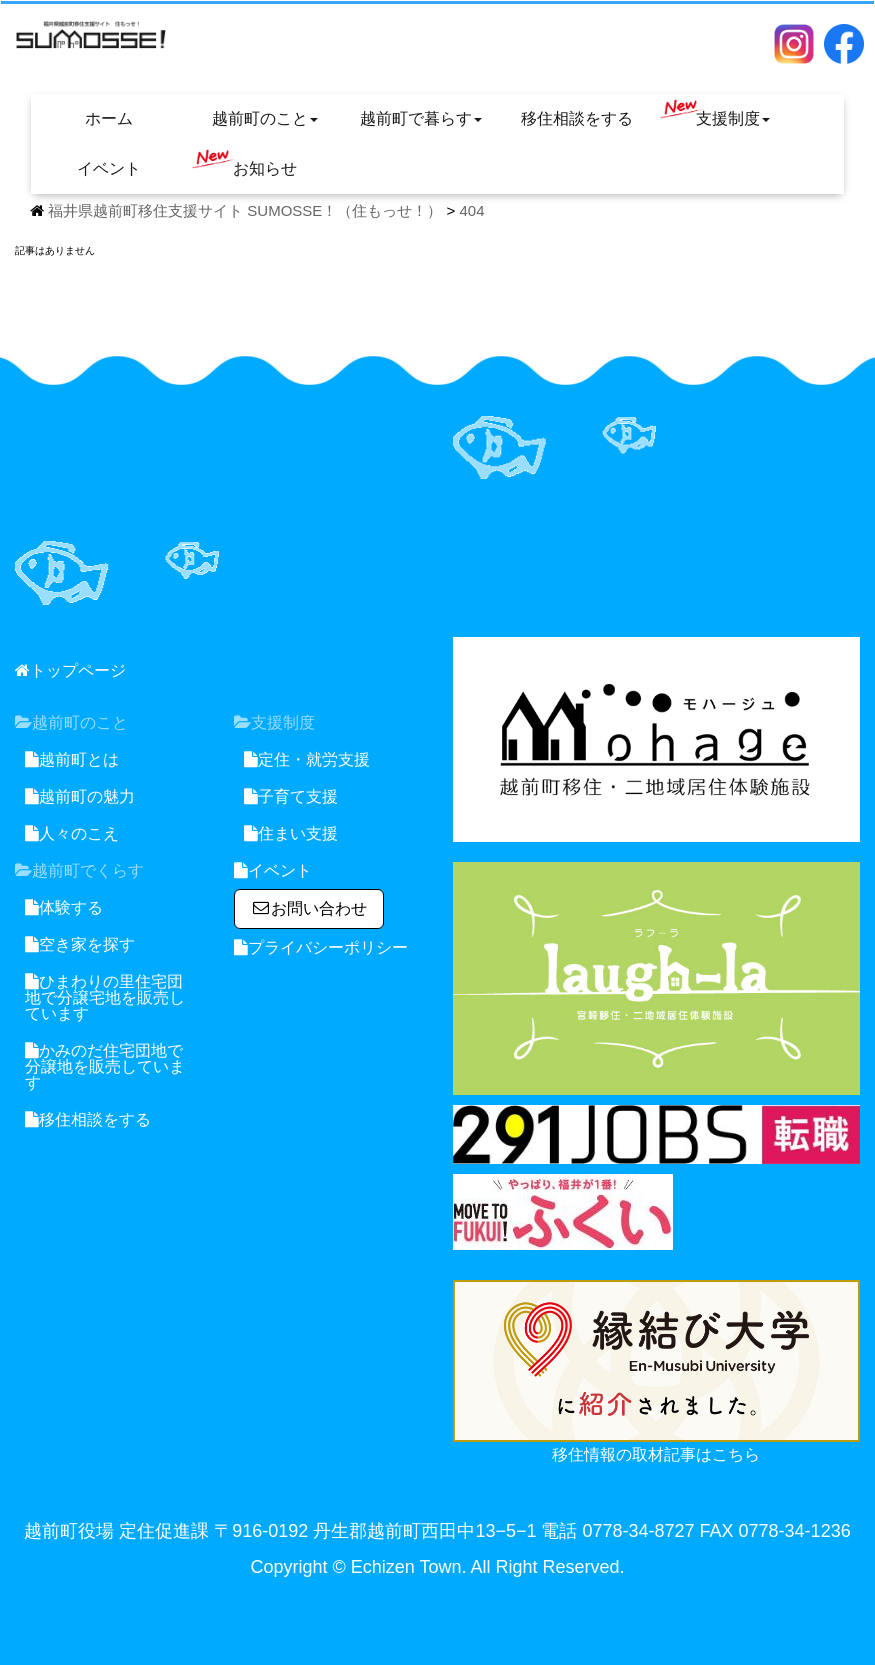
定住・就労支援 (307, 759)
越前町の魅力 (80, 796)
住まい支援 (291, 833)
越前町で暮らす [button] (421, 118)
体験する (64, 907)
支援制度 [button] (715, 113)
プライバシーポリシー (321, 947)
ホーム (109, 118)
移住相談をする (577, 118)
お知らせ (244, 163)
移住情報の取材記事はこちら (656, 1454)
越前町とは (72, 759)
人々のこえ (72, 833)
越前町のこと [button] (265, 118)
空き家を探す (80, 944)
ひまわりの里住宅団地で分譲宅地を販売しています (105, 997)
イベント (109, 168)
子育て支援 (291, 796)
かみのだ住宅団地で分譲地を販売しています (105, 1066)
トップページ (70, 670)
